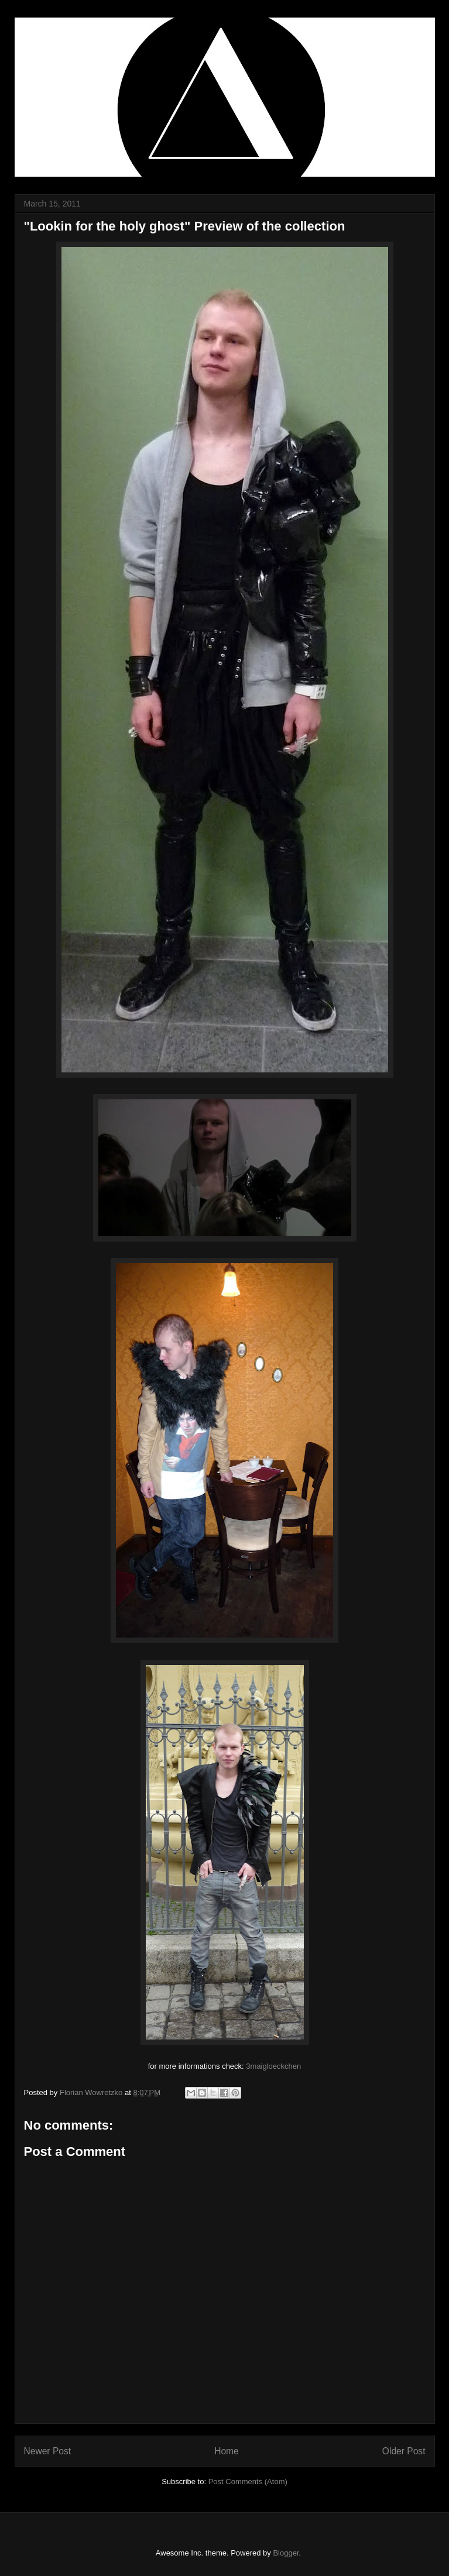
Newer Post (47, 2451)
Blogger (286, 2553)
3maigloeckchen (273, 2066)
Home (226, 2451)
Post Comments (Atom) (247, 2481)
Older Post (404, 2451)
